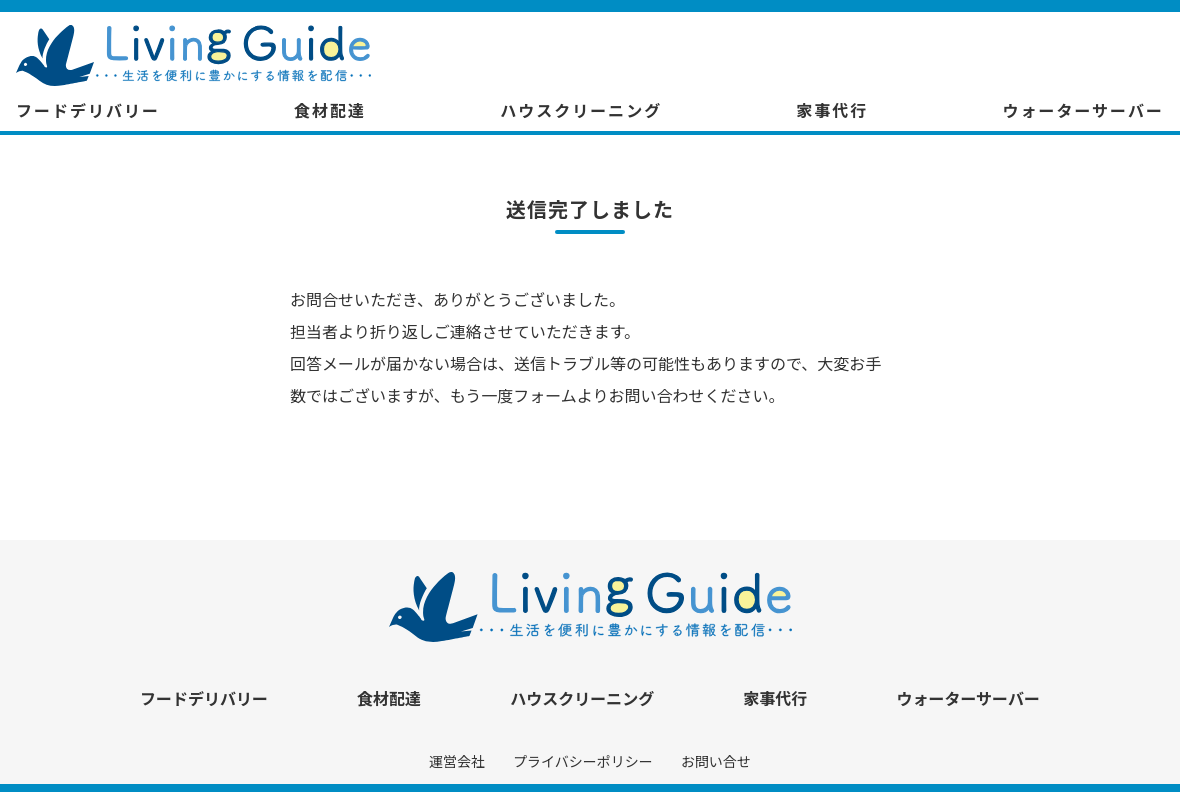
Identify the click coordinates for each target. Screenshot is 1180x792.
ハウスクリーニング (581, 110)
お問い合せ (716, 761)
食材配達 (330, 110)
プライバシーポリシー (583, 761)
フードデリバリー (88, 110)
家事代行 (832, 110)
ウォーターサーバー (1083, 110)
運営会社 (457, 761)
